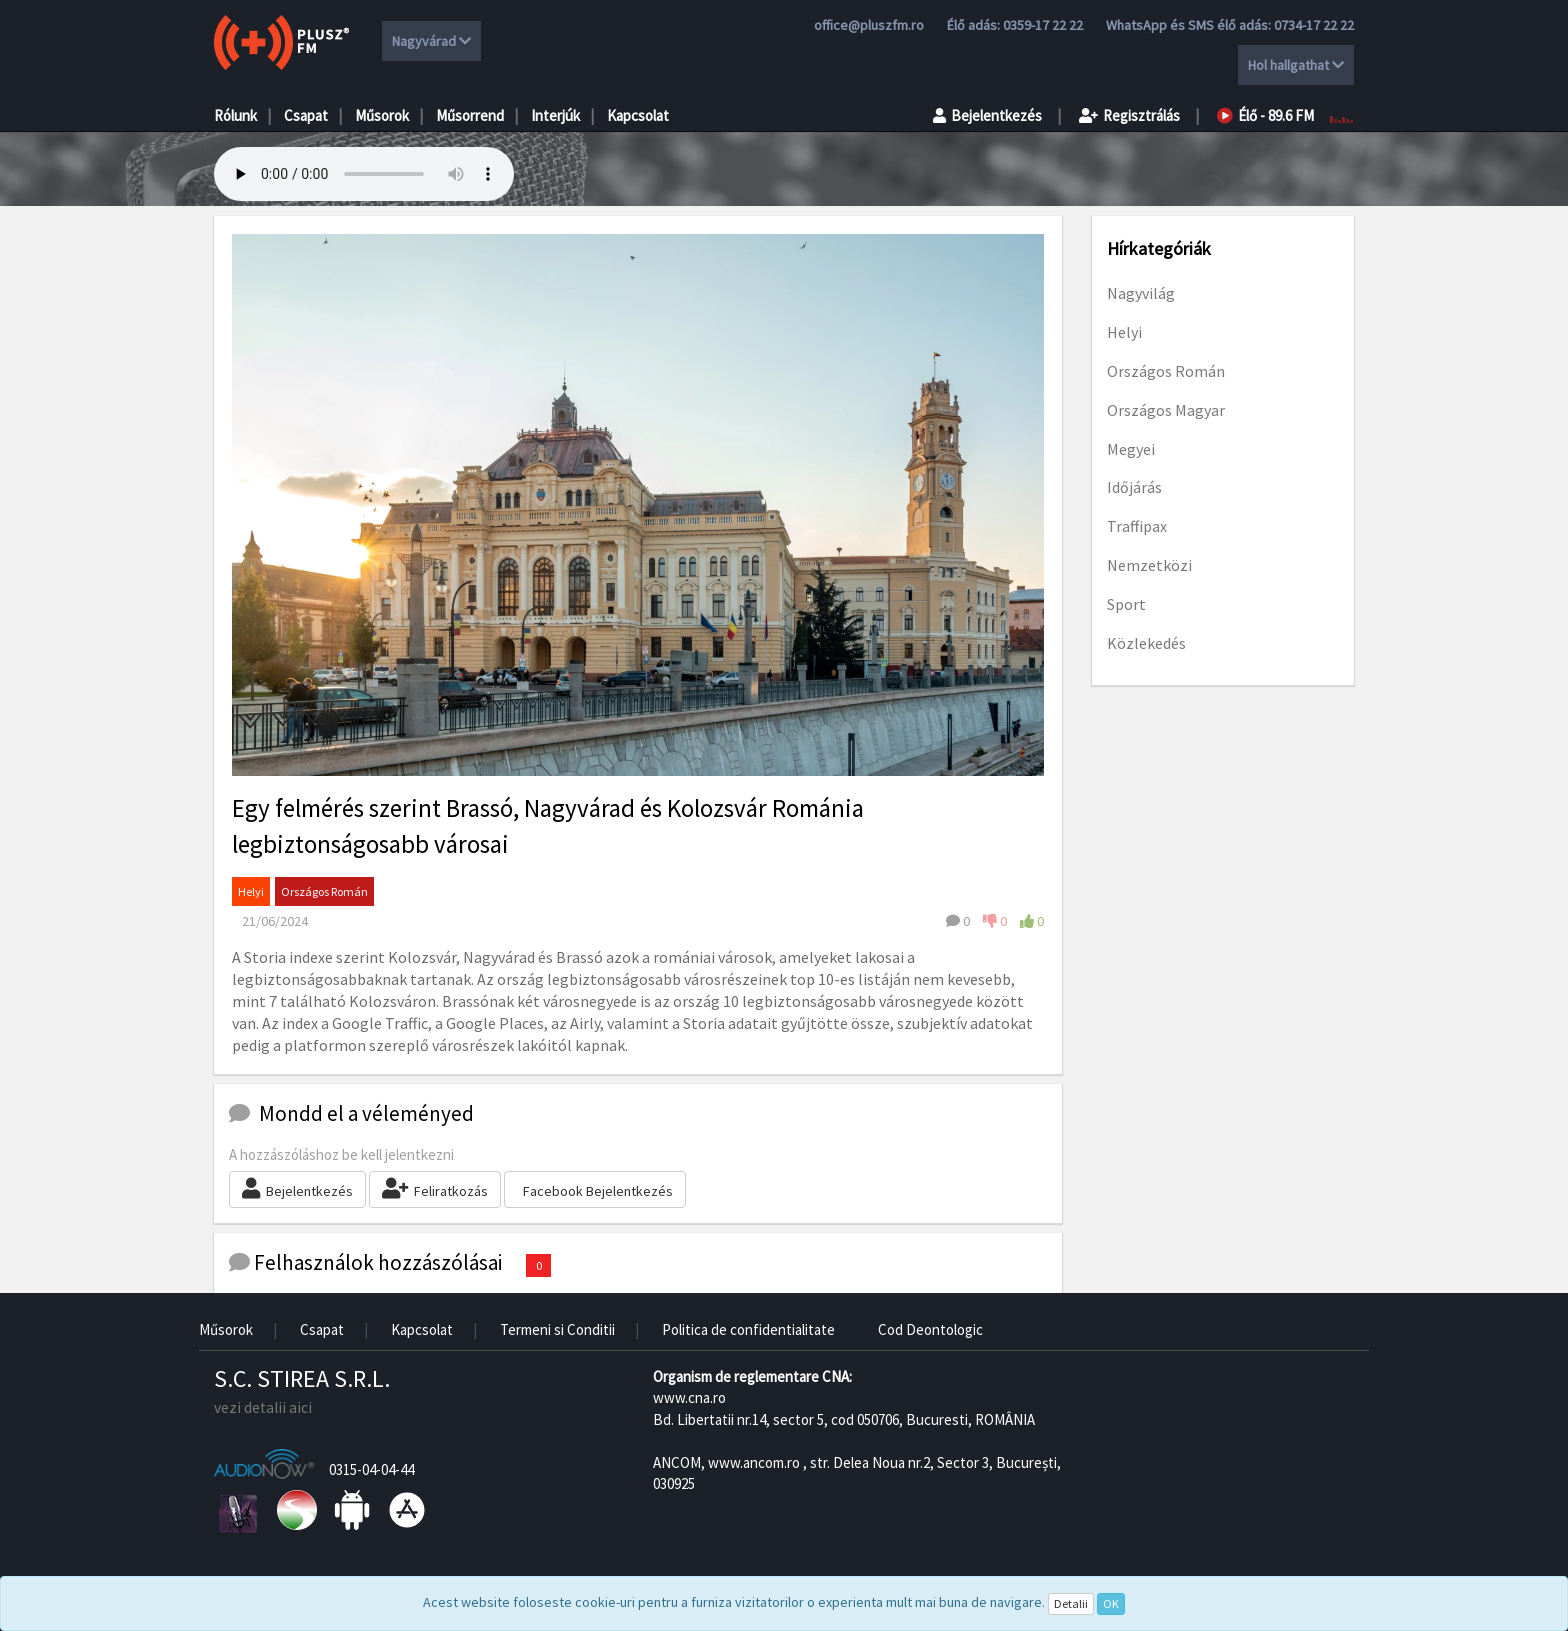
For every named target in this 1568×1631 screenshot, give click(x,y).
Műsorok (382, 115)
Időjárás (1134, 487)
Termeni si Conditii (557, 1329)
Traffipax (1137, 526)
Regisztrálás (1129, 115)
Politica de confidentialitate (748, 1329)
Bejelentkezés (987, 115)
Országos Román (324, 891)
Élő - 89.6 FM (1265, 115)
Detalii (1071, 1603)
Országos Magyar (1166, 410)
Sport (1126, 604)
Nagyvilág (1141, 293)
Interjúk (555, 115)
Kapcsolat (638, 115)
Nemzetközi (1149, 565)
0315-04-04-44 (371, 1469)
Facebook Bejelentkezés (598, 1191)
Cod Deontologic (930, 1329)
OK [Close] (1111, 1603)
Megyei (1131, 449)
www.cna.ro (689, 1397)
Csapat (306, 115)
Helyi (251, 891)
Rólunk (235, 115)
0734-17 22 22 (1314, 25)
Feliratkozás (435, 1189)
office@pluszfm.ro (869, 25)
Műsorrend (470, 115)
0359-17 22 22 (1043, 25)
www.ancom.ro (754, 1462)
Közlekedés (1146, 643)
